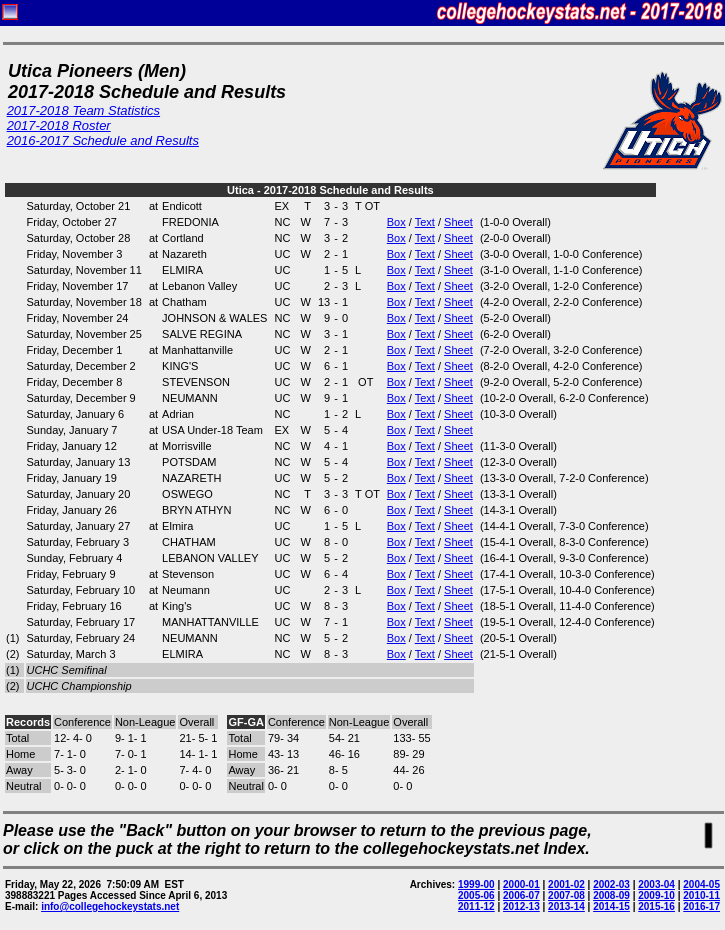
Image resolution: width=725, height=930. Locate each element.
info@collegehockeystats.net (110, 906)
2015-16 (656, 906)
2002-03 (611, 884)
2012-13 (521, 906)
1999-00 (476, 884)
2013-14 (566, 906)
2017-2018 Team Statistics (83, 110)
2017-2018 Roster (59, 125)
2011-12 (476, 906)
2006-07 (521, 895)
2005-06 (476, 895)
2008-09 (611, 895)
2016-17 (701, 906)
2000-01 (521, 884)
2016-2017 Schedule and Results (103, 140)
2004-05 (701, 884)
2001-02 (566, 884)
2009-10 (656, 895)
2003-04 (656, 884)
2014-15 (611, 906)
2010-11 (701, 895)
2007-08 (566, 895)
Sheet (458, 222)
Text (425, 222)
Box (396, 222)
